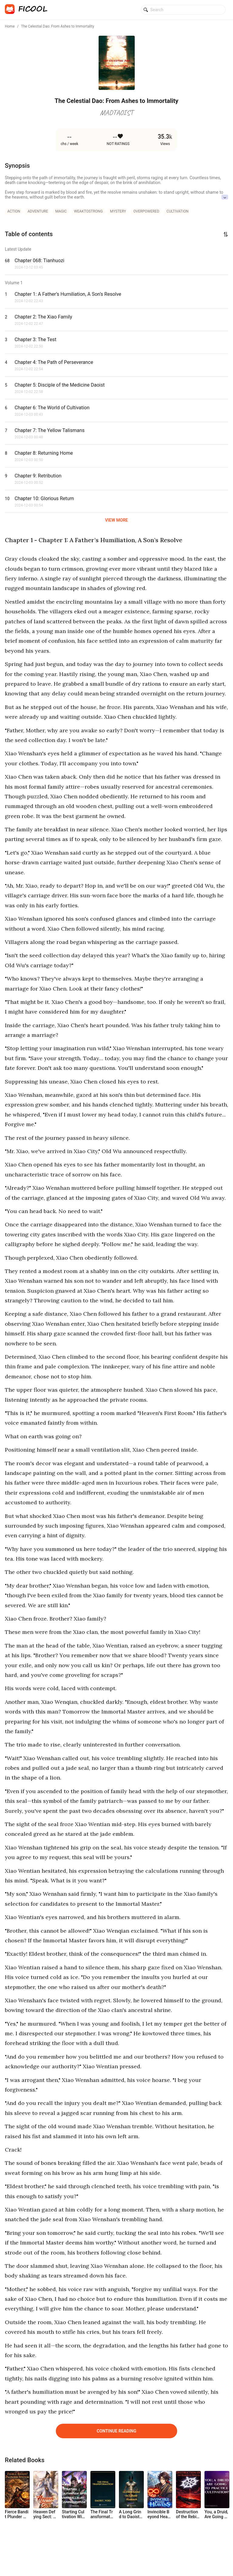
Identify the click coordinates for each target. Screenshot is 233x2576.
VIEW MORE (116, 520)
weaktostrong (88, 211)
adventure (38, 211)
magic (61, 211)
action (13, 211)
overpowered (146, 211)
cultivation (177, 211)
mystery (118, 211)
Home (10, 26)
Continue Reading (117, 2431)
